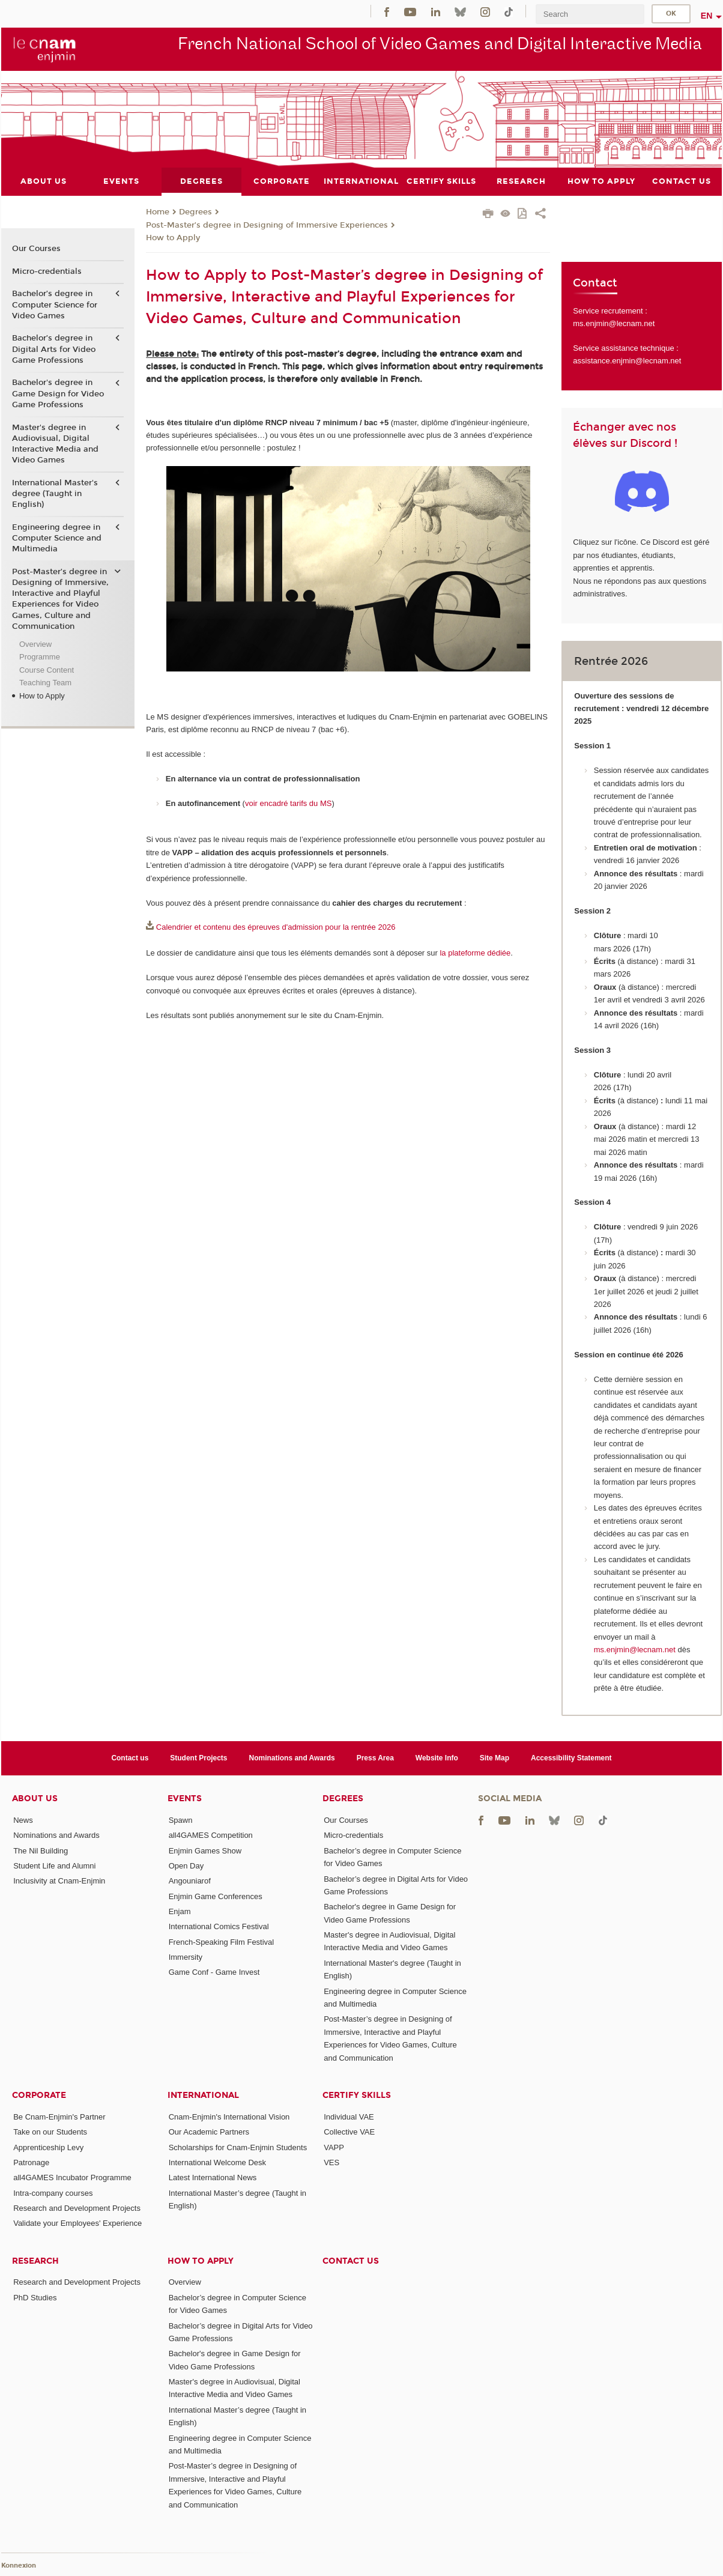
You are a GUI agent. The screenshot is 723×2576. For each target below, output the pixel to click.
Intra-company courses (52, 2192)
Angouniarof (190, 1880)
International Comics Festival (219, 1926)
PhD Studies (34, 2297)
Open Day (186, 1865)
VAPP (334, 2146)
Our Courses (36, 248)
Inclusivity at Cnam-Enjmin (59, 1880)
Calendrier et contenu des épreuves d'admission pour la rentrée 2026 (276, 927)
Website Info (437, 1757)
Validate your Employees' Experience (77, 2223)
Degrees (195, 212)
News (23, 1820)
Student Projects (198, 1757)
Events (185, 1798)
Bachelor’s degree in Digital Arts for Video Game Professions (53, 349)
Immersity (185, 1956)
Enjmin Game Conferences (215, 1895)
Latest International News (213, 2177)
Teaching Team (45, 682)
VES (331, 2161)
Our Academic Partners (209, 2131)
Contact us (129, 1757)
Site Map (494, 1757)
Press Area (375, 1757)
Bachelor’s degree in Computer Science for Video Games (54, 304)
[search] (590, 14)
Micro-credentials (47, 271)
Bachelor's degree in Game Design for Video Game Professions (58, 393)
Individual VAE (349, 2116)
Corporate (39, 2095)
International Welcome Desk (217, 2161)
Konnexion (18, 2565)
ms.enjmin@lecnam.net (614, 323)
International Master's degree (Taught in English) (55, 493)
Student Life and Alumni (54, 1865)
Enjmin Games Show (205, 1850)
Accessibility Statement (571, 1757)
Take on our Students (50, 2131)
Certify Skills (356, 2095)
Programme (39, 656)
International (203, 2095)
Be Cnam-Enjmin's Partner (59, 2116)
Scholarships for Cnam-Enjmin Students (238, 2146)
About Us (35, 1798)
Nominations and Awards (292, 1757)
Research (35, 2260)
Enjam (180, 1911)
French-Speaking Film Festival (221, 1941)
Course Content (46, 669)
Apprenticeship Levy (48, 2146)
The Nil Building (40, 1850)
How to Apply (173, 238)
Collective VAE (349, 2131)
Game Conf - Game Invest (214, 1972)
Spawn (181, 1820)
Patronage (31, 2161)
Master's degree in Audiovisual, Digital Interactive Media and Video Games (55, 443)
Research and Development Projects (77, 2207)
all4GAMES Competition (211, 1835)
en (707, 15)
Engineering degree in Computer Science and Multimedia (56, 537)
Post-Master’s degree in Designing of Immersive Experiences (267, 224)
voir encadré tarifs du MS (288, 802)
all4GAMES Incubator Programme (72, 2177)
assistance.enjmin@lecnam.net (627, 360)
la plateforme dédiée (475, 952)
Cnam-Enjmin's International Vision (229, 2116)
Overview (35, 643)
